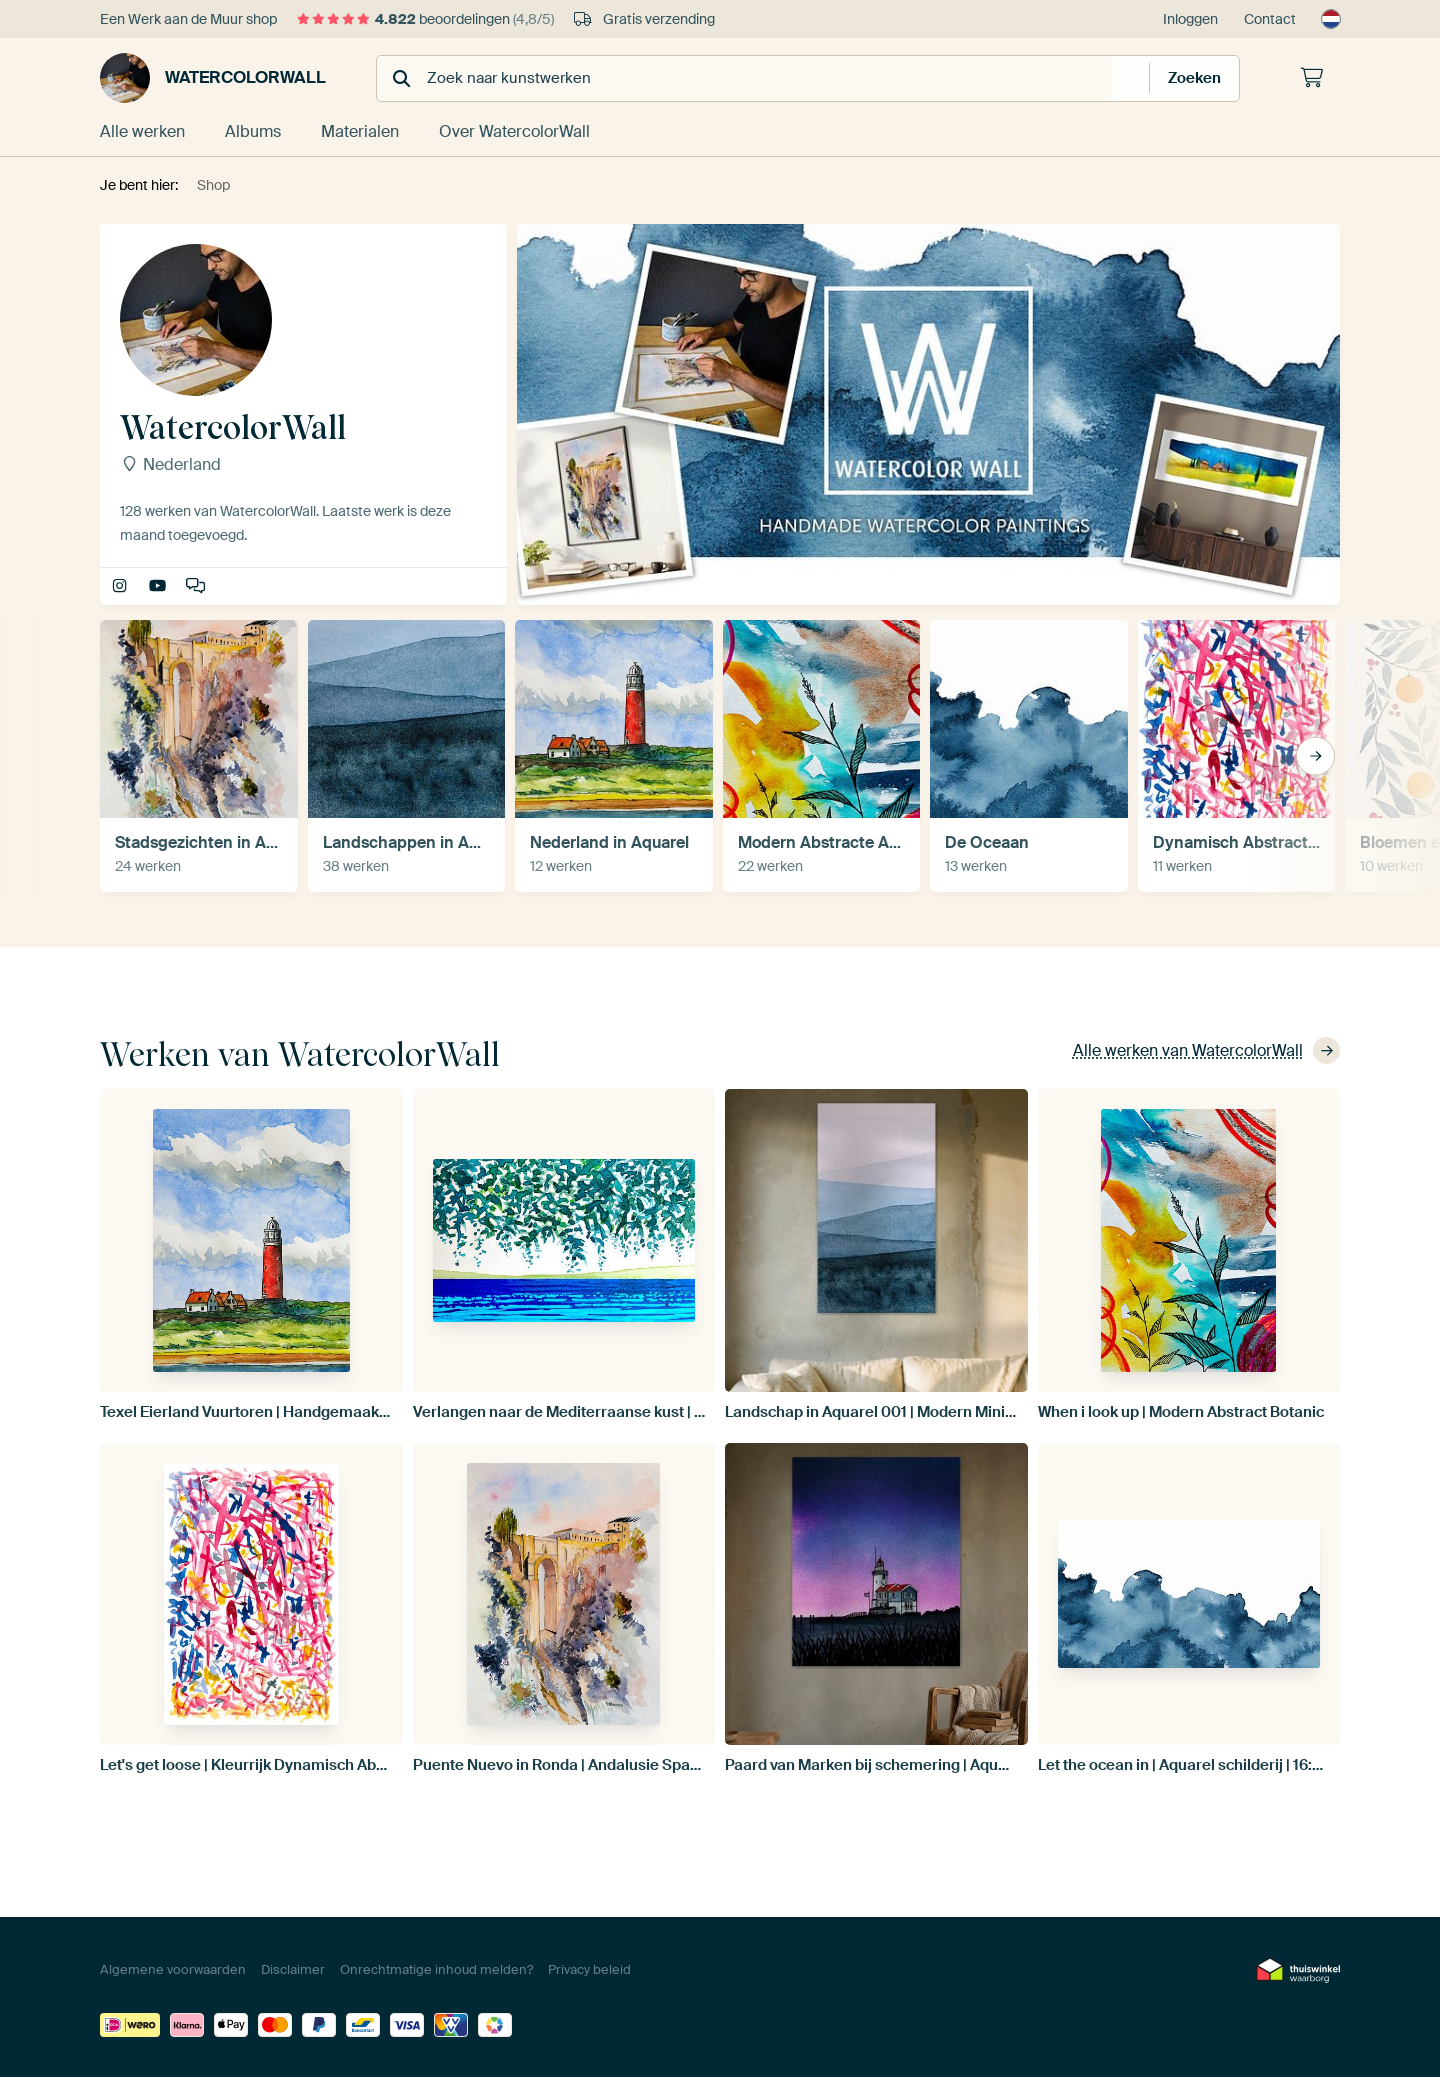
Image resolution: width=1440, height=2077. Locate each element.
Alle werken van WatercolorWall (1206, 1050)
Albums (253, 131)
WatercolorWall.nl (121, 586)
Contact (1270, 19)
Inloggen (1190, 19)
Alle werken (142, 131)
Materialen (360, 131)
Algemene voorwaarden (173, 1969)
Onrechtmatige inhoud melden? (436, 1969)
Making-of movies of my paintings (159, 586)
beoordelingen (425, 19)
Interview (197, 586)
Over (514, 131)
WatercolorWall (213, 78)
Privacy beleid (589, 1969)
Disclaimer (293, 1969)
